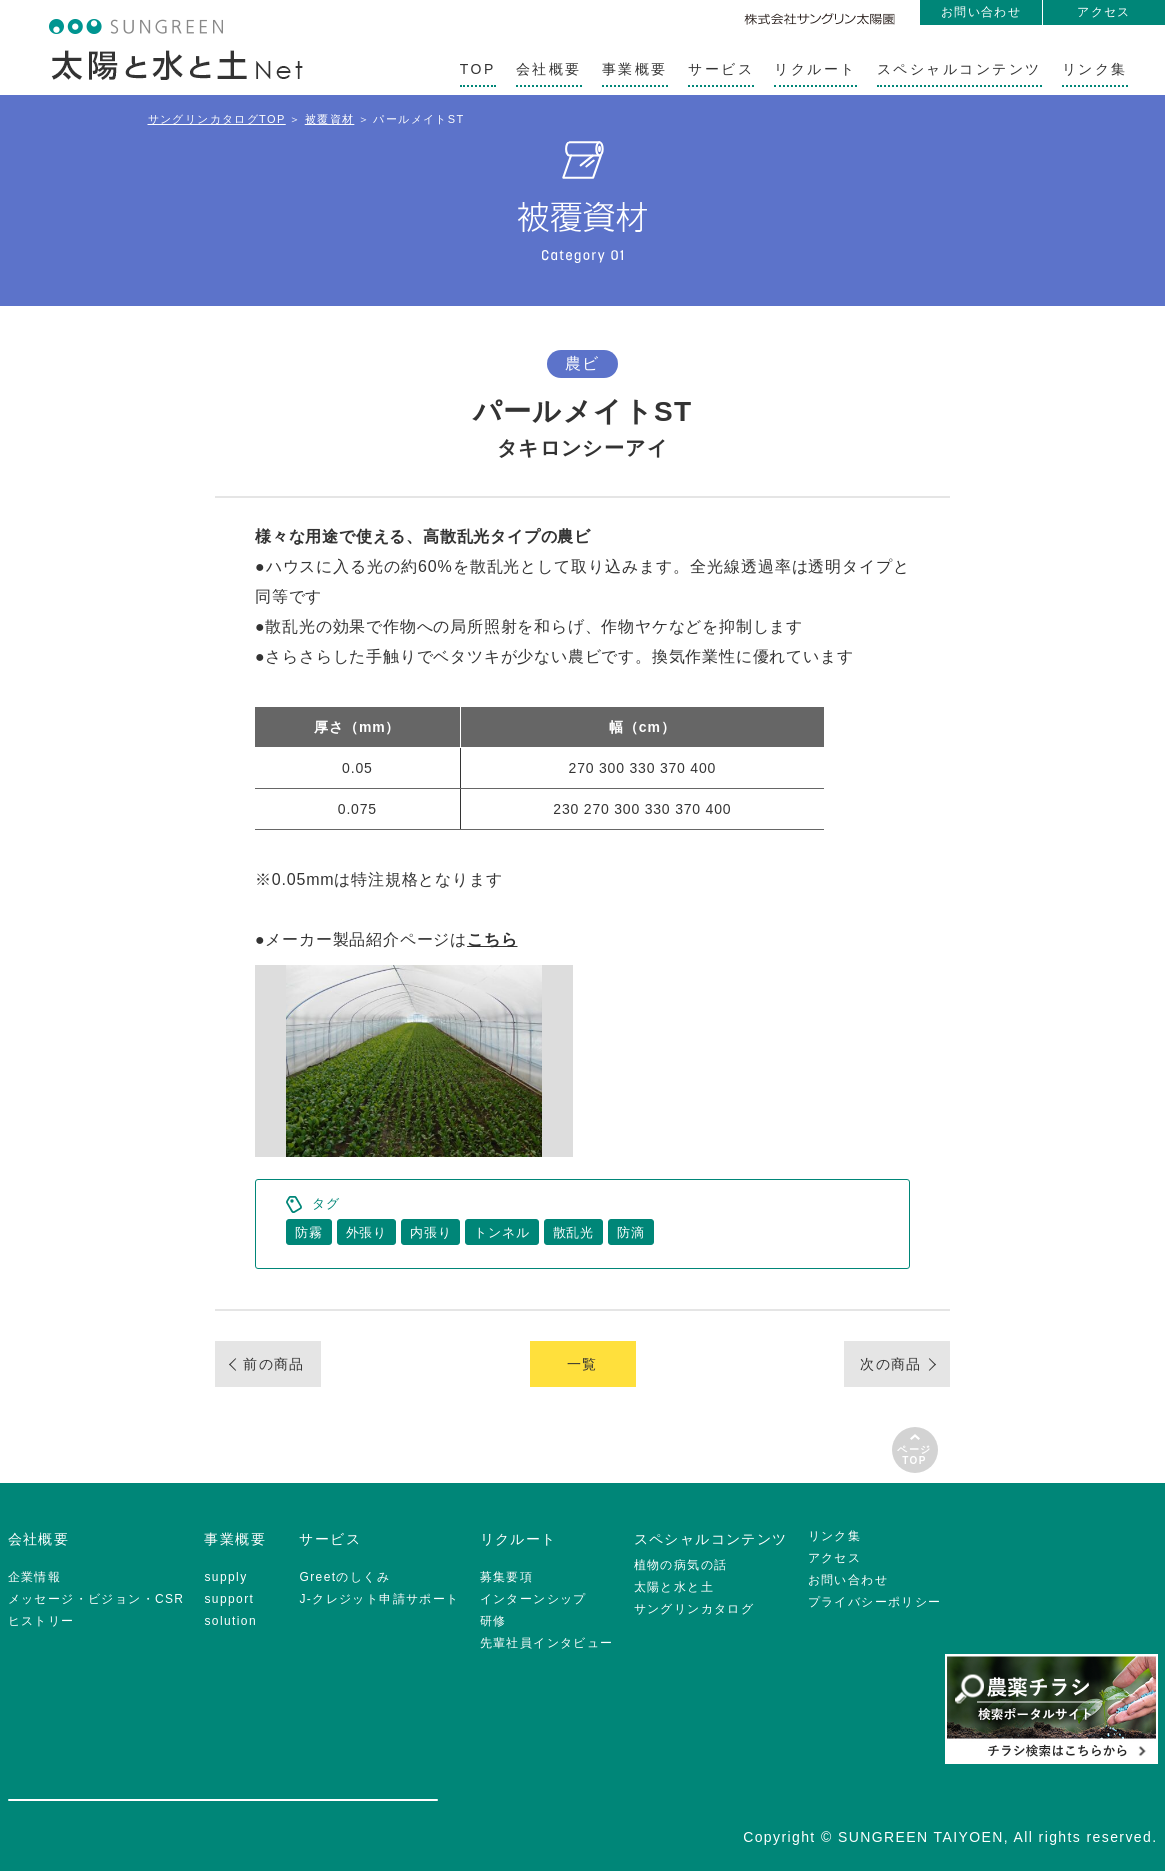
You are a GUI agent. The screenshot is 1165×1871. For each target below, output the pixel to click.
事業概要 (635, 69)
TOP (478, 69)
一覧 (582, 1364)
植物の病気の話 (681, 1565)
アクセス (1104, 12)
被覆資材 (330, 119)
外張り (366, 1232)
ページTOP (914, 1455)
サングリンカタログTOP (217, 119)
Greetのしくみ (344, 1577)
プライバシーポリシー (875, 1602)
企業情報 (35, 1577)
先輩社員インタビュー (547, 1643)
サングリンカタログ (694, 1609)
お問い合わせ (981, 12)
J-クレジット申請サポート (379, 1599)
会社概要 (549, 69)
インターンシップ (533, 1599)
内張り (430, 1232)
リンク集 (1095, 69)
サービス (721, 69)
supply (225, 1577)
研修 (493, 1621)
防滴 (631, 1232)
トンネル (501, 1232)
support (229, 1599)
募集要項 (507, 1577)
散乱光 (573, 1232)
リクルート (815, 69)
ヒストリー (41, 1621)
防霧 (309, 1232)
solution (230, 1621)
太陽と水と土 (674, 1587)
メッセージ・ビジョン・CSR (96, 1599)
